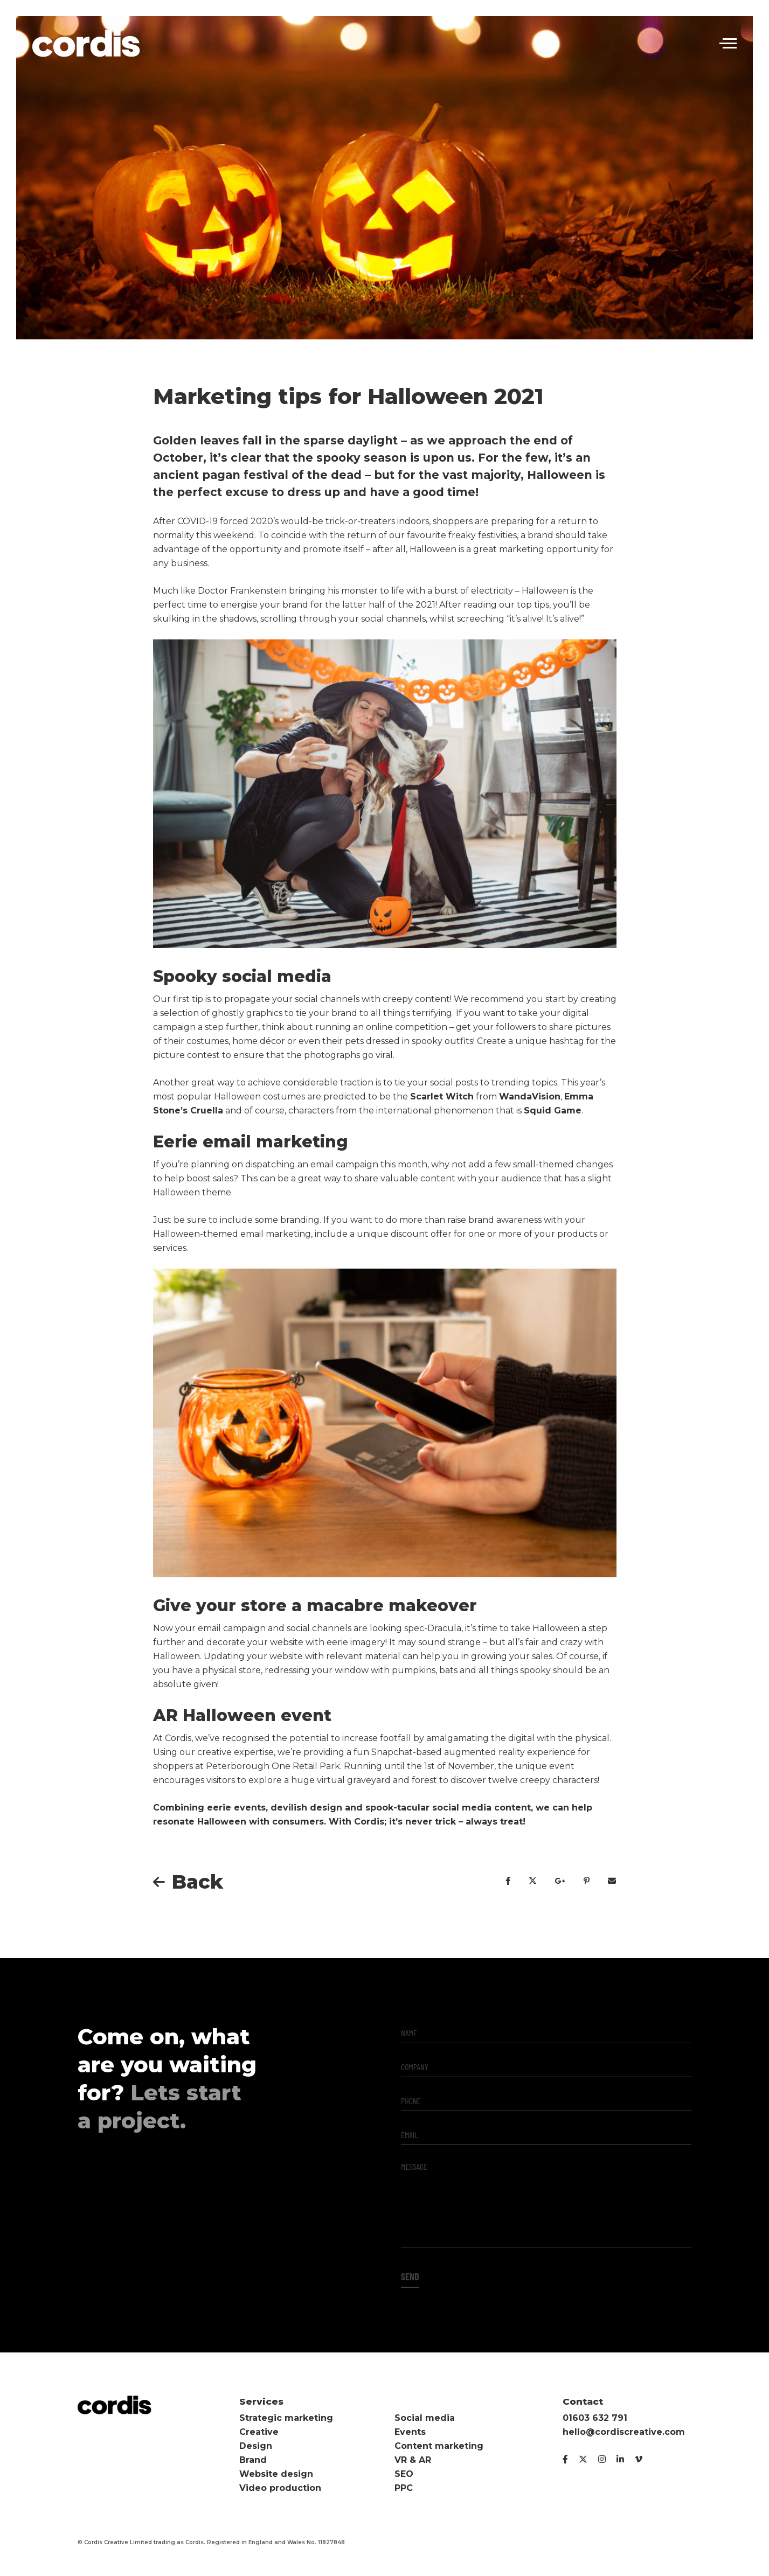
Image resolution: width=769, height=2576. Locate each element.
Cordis (86, 43)
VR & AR (412, 2460)
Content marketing (438, 2446)
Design (255, 2446)
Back (197, 1881)
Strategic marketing (286, 2418)
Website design (276, 2474)
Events (410, 2432)
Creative (259, 2432)
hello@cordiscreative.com (624, 2432)
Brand (253, 2460)
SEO (403, 2474)
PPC (403, 2488)
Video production (280, 2488)
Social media (424, 2418)
